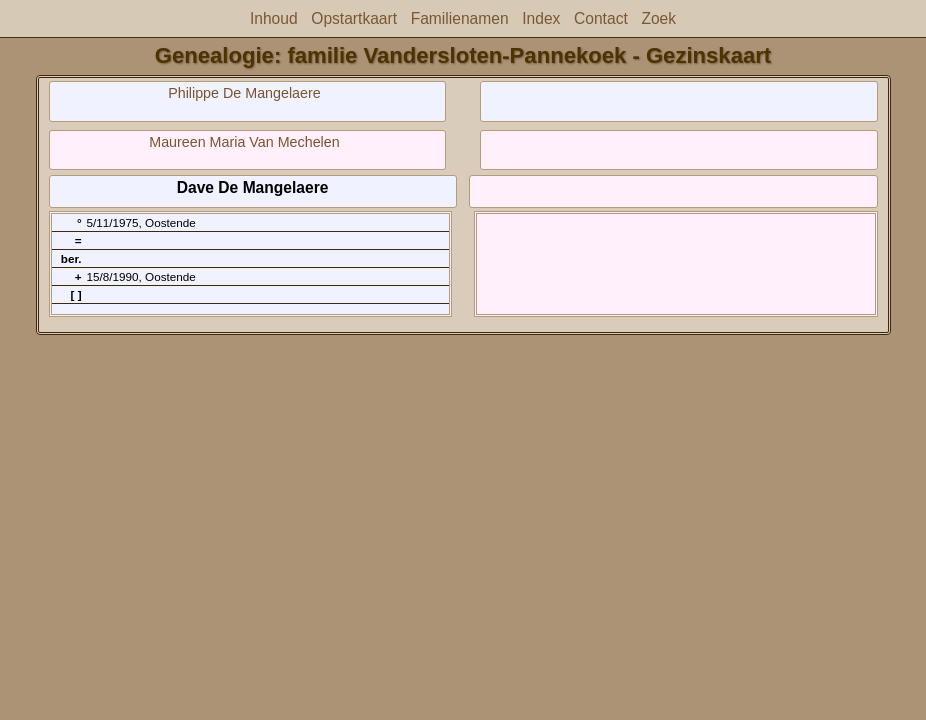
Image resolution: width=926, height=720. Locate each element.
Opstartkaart (354, 18)
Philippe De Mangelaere (244, 93)
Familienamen (460, 18)
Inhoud (274, 18)
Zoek (658, 18)
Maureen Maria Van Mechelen (244, 142)
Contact (601, 18)
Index (541, 18)
